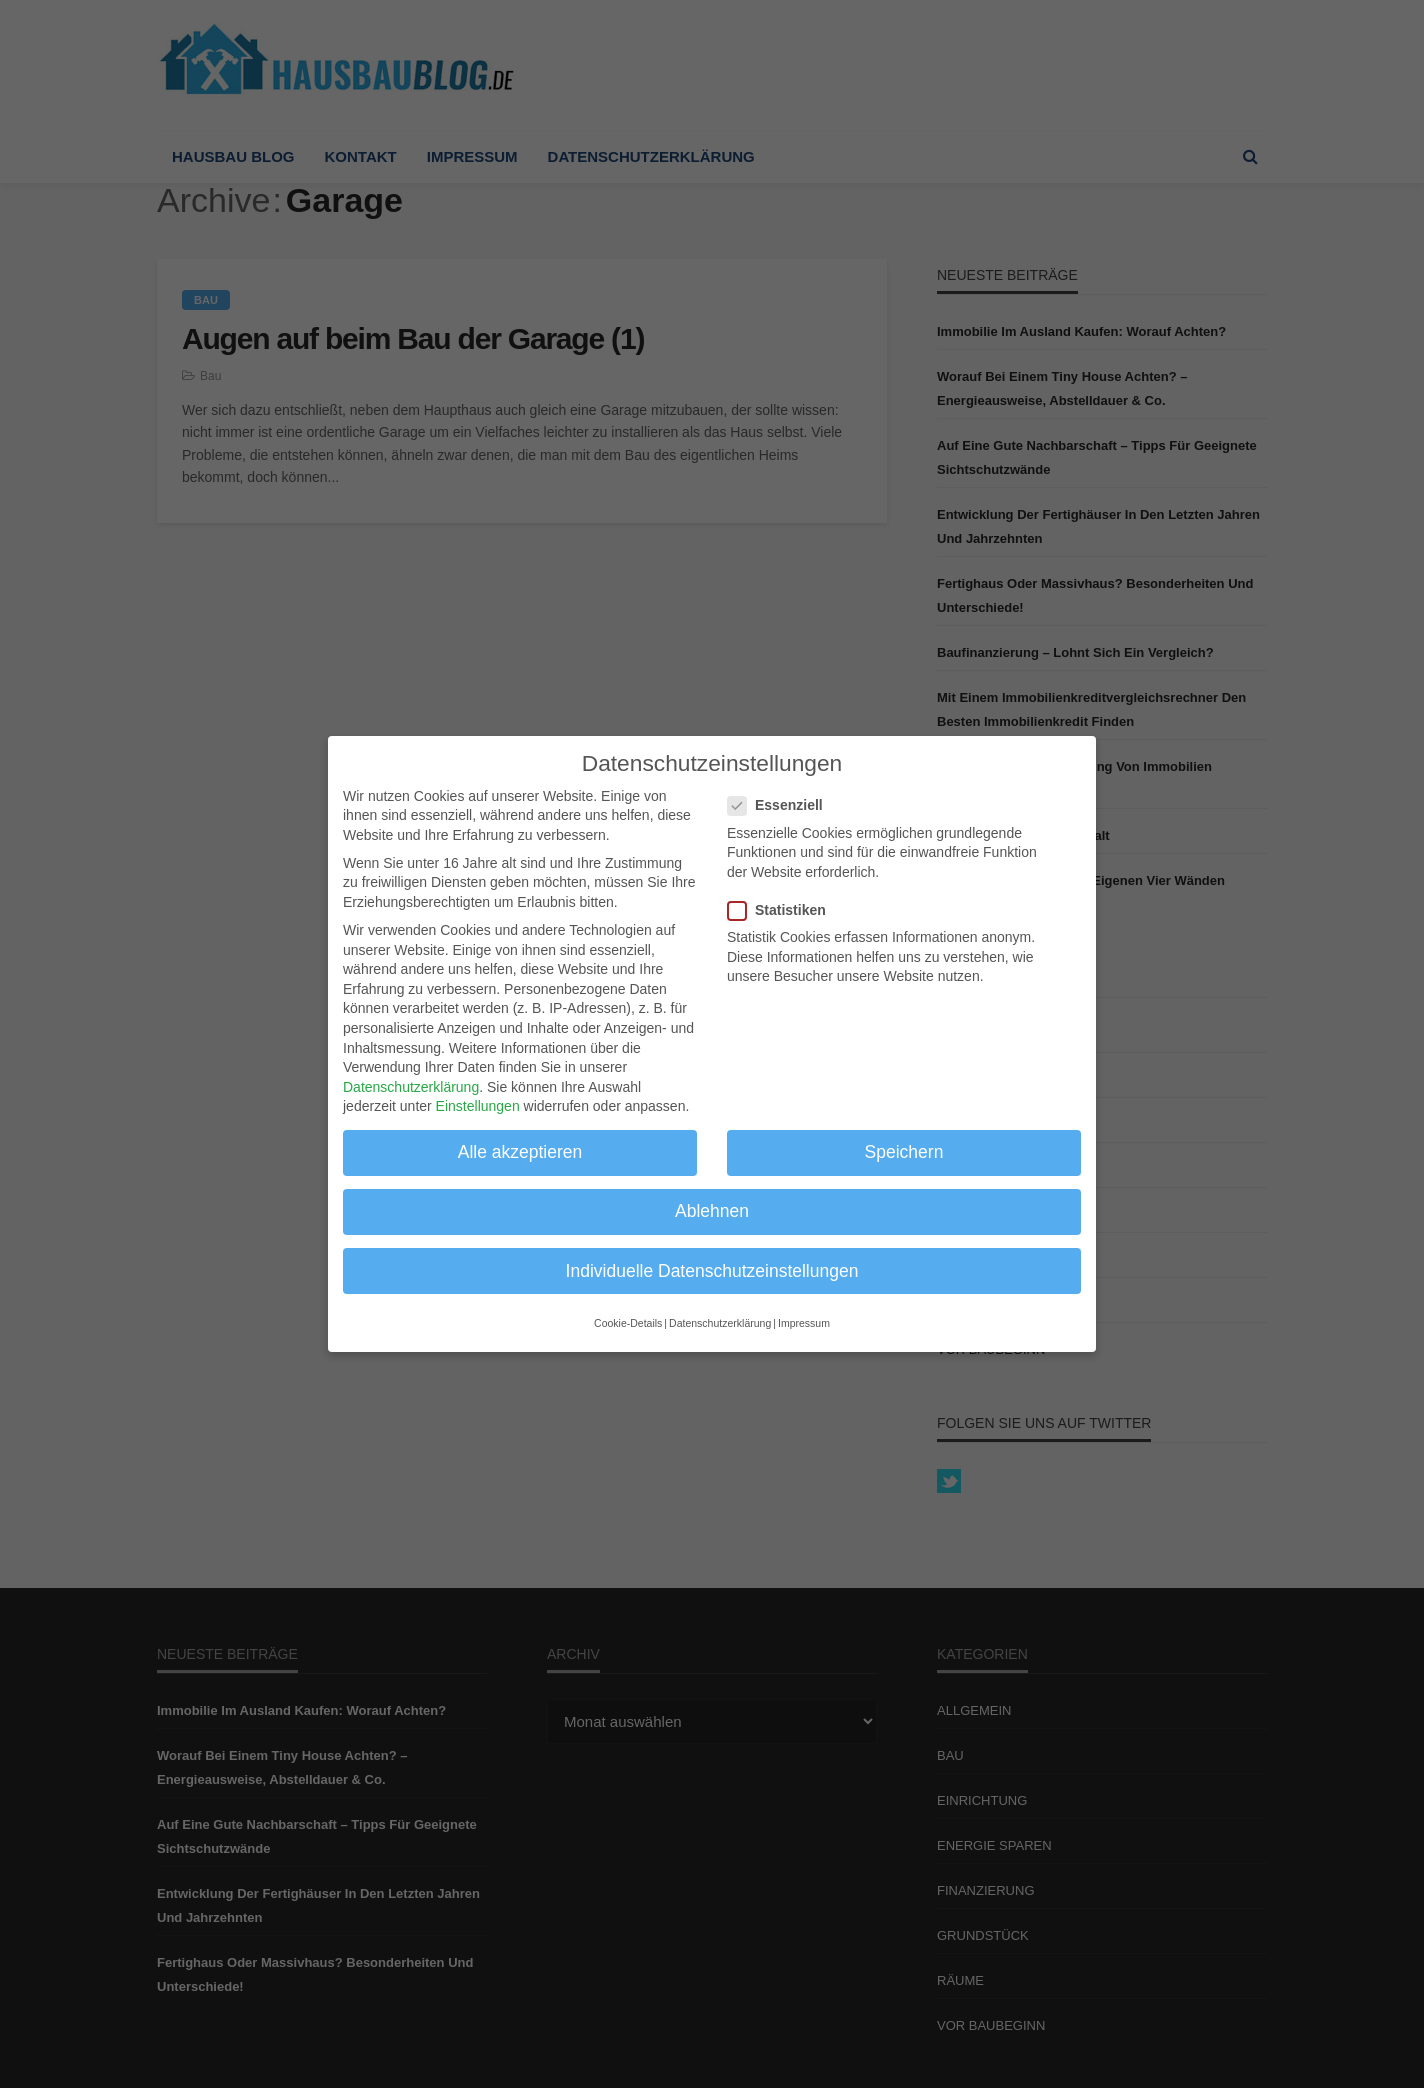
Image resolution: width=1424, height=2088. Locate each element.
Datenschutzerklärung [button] (720, 1323)
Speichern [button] (904, 1152)
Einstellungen (478, 1106)
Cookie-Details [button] (628, 1323)
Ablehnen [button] (712, 1211)
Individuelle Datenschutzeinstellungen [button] (712, 1270)
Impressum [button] (804, 1323)
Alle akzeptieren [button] (520, 1152)
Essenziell (781, 805)
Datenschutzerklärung (411, 1086)
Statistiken (783, 910)
